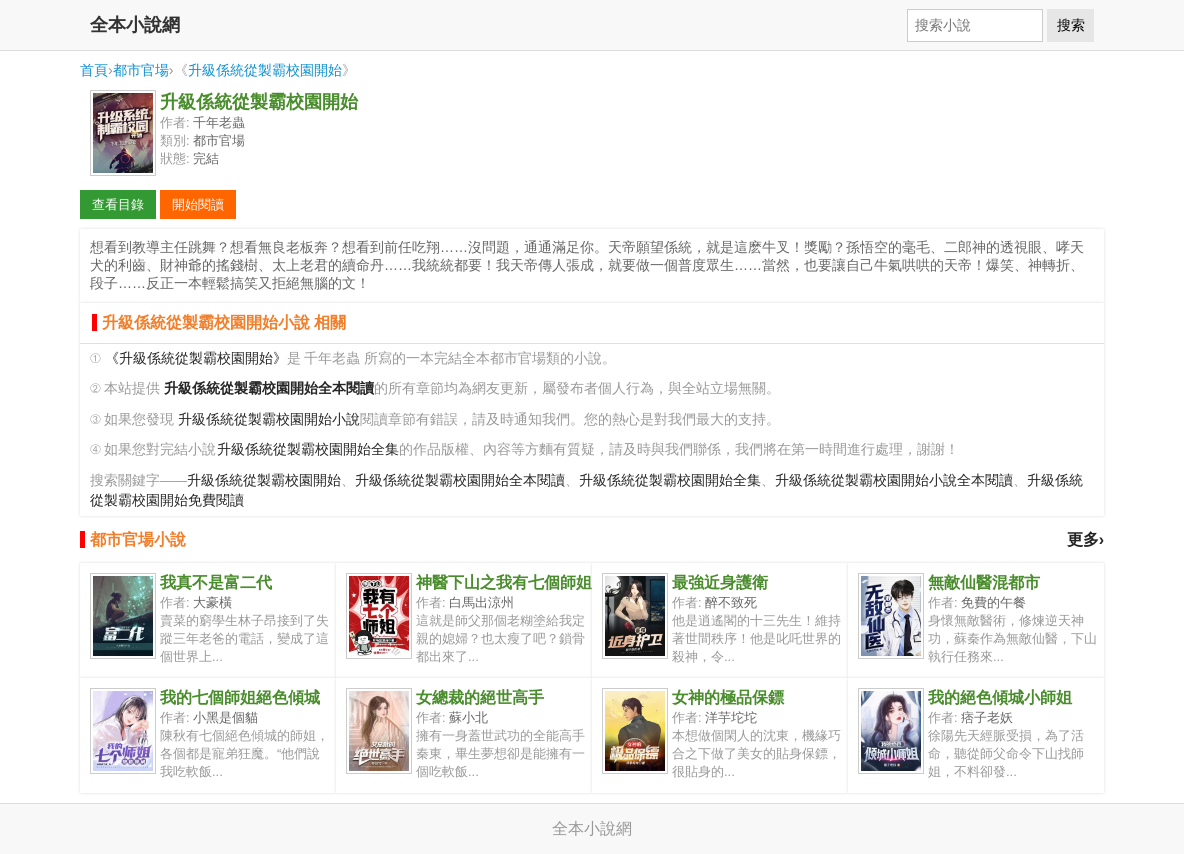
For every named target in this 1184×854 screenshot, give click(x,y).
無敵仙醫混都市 (984, 582)
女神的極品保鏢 (728, 697)
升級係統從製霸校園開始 (265, 70)
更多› (1085, 539)
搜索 (1071, 25)
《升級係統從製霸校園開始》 (196, 358)
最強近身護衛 (720, 582)
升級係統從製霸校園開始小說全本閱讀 (894, 480)
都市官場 (141, 70)
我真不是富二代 (216, 582)
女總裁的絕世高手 (480, 697)
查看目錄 (118, 204)
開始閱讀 (198, 204)
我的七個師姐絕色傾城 (240, 697)
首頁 (94, 70)
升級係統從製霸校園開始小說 (269, 419)
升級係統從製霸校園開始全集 (308, 449)
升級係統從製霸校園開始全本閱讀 (460, 480)
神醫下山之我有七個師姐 (504, 582)
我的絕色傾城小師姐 (1000, 697)
